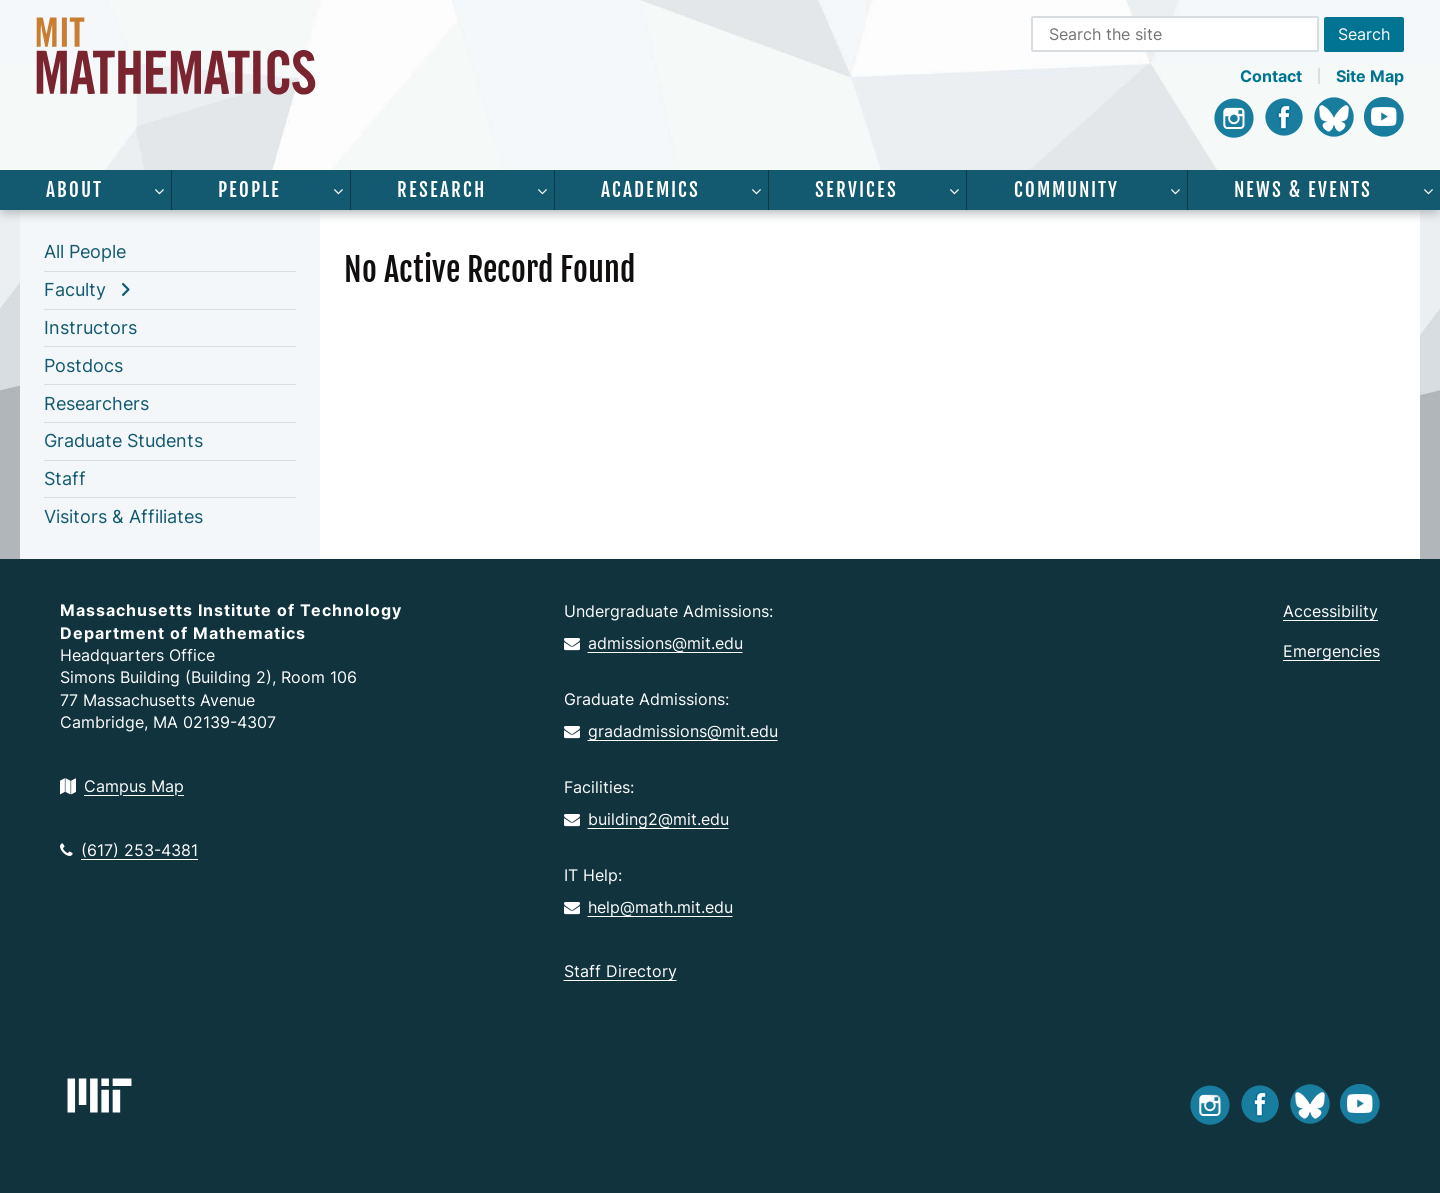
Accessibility (1330, 611)
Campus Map (122, 786)
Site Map (1370, 76)
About (74, 190)
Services (856, 190)
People (249, 190)
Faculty (75, 289)
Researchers (96, 403)
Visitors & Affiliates (123, 516)
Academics (650, 190)
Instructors (90, 327)
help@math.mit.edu (648, 907)
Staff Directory (620, 971)
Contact (1271, 76)
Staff (65, 478)
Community (1066, 190)
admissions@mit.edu (653, 643)
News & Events (1303, 190)
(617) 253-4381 (129, 850)
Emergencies (1331, 651)
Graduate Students (123, 440)
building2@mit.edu (646, 819)
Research (441, 190)
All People (85, 251)
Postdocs (83, 365)
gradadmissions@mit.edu (671, 731)
